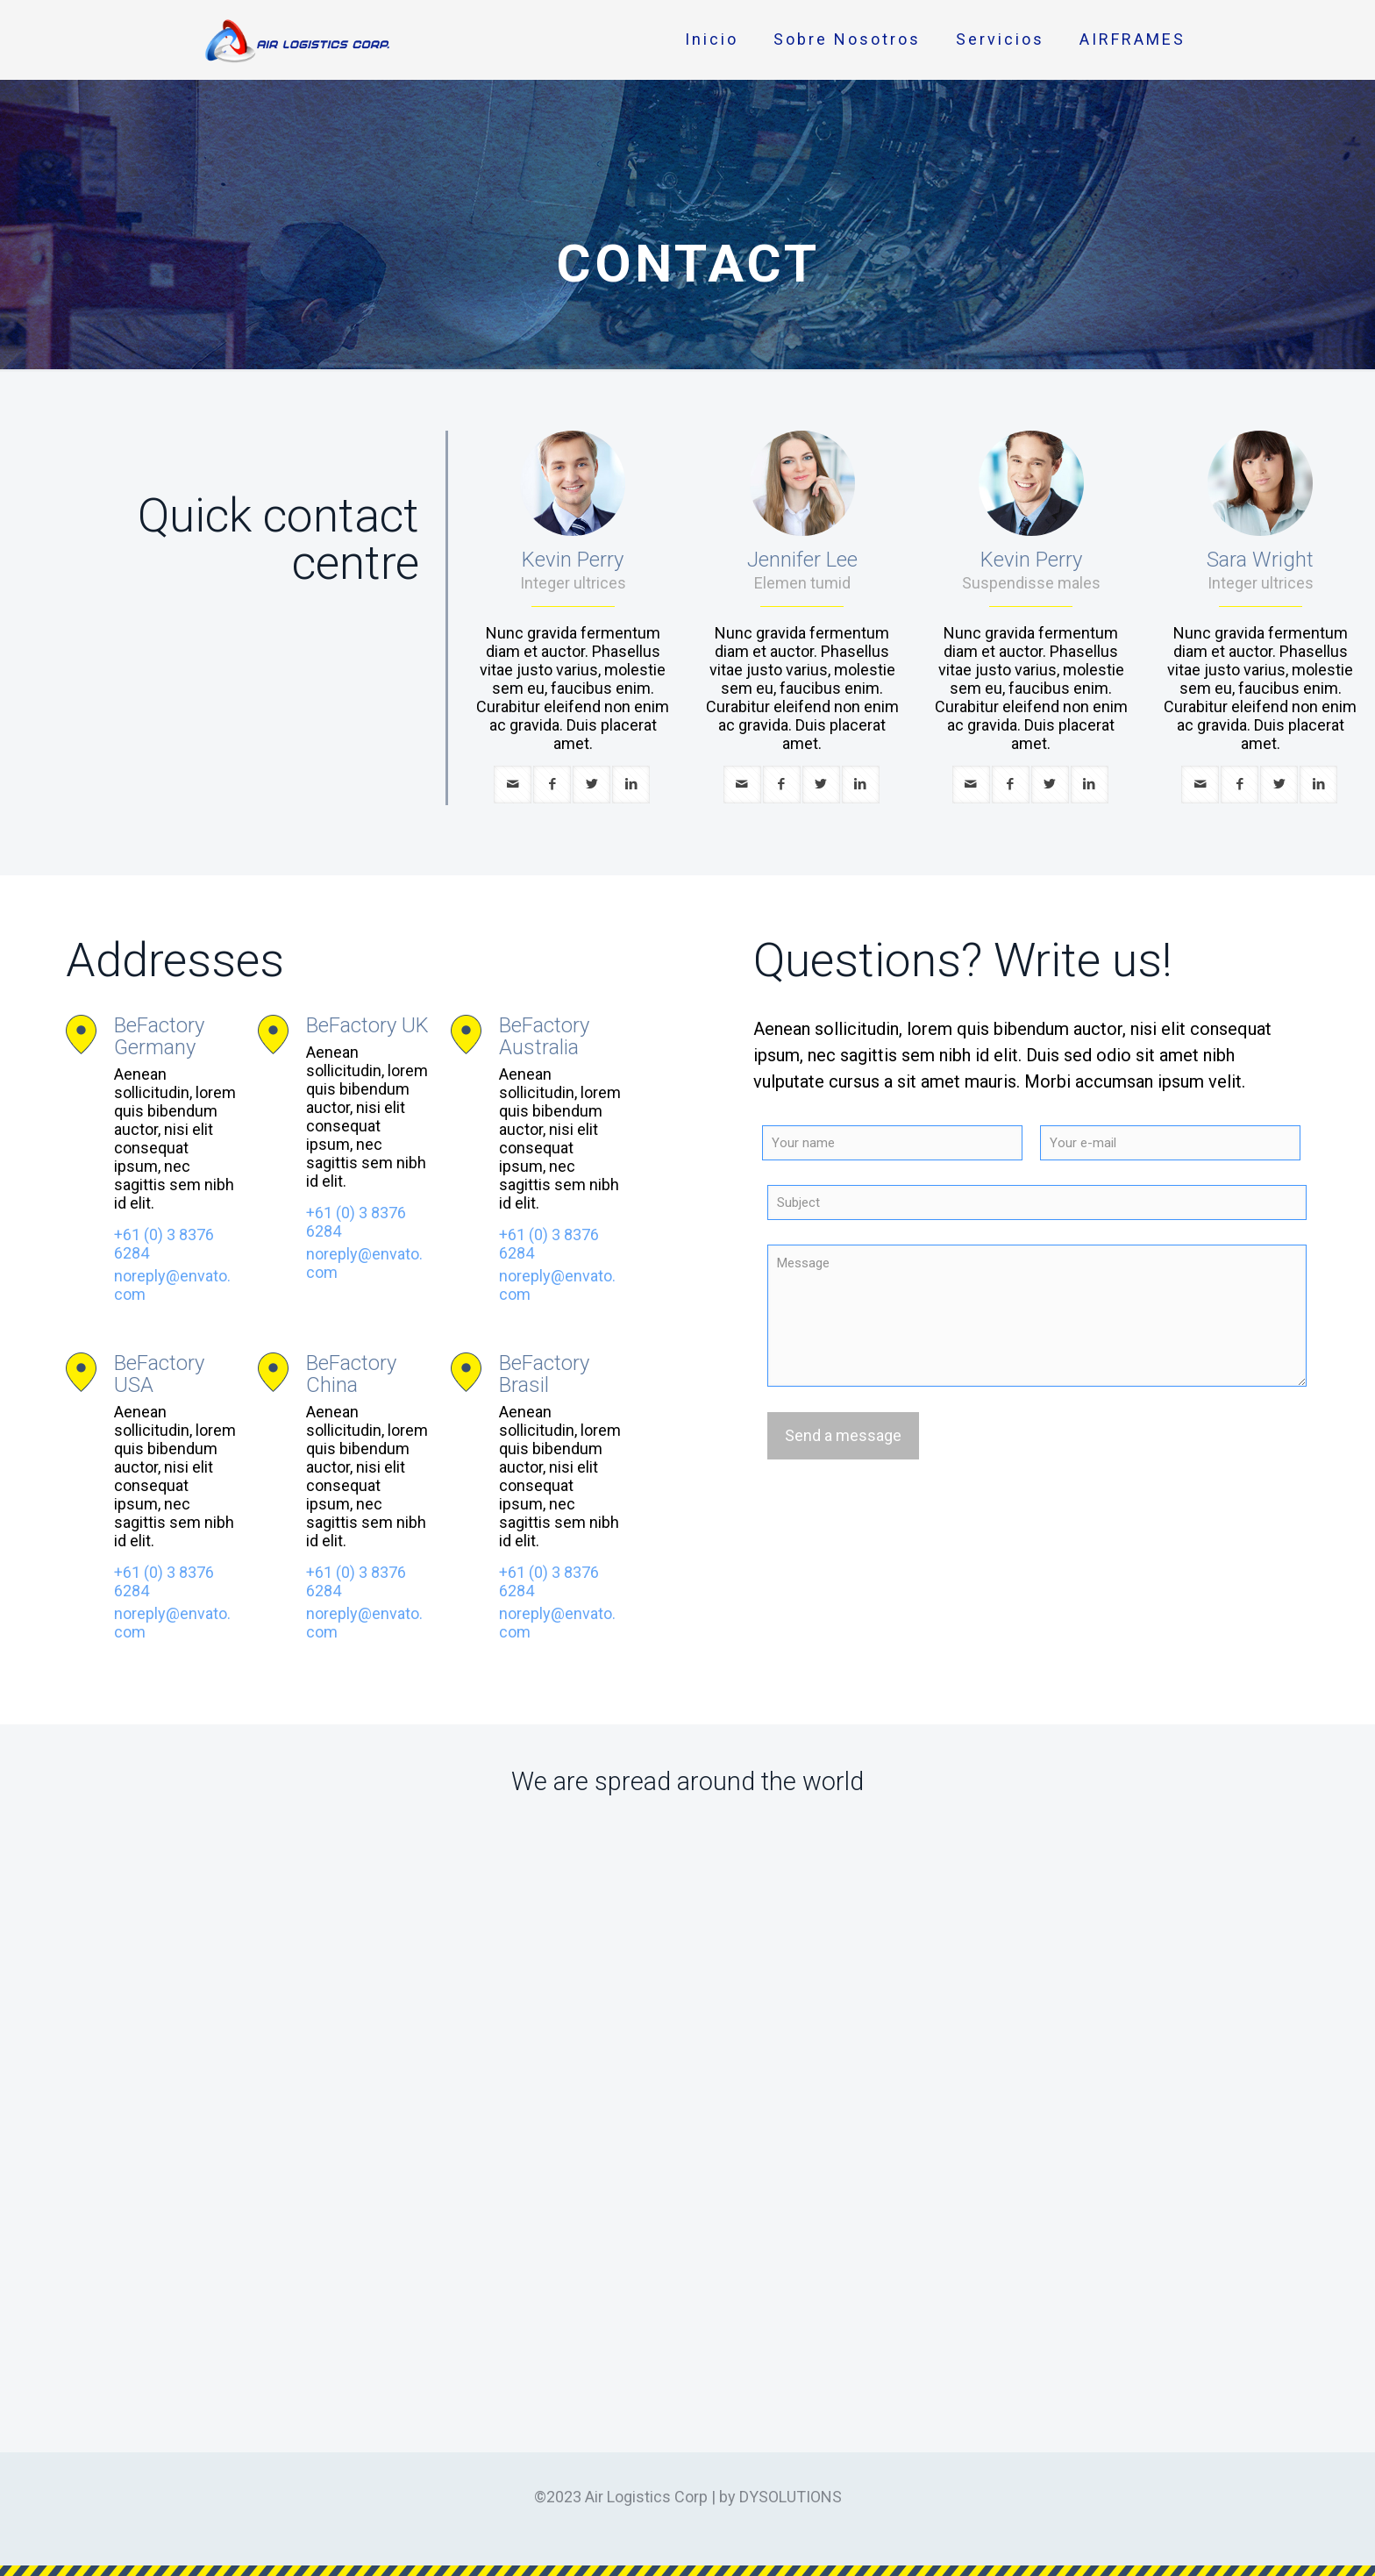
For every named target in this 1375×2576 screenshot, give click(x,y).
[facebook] (552, 784)
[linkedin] (631, 784)
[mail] (512, 784)
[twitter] (591, 784)
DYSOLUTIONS (790, 2496)
